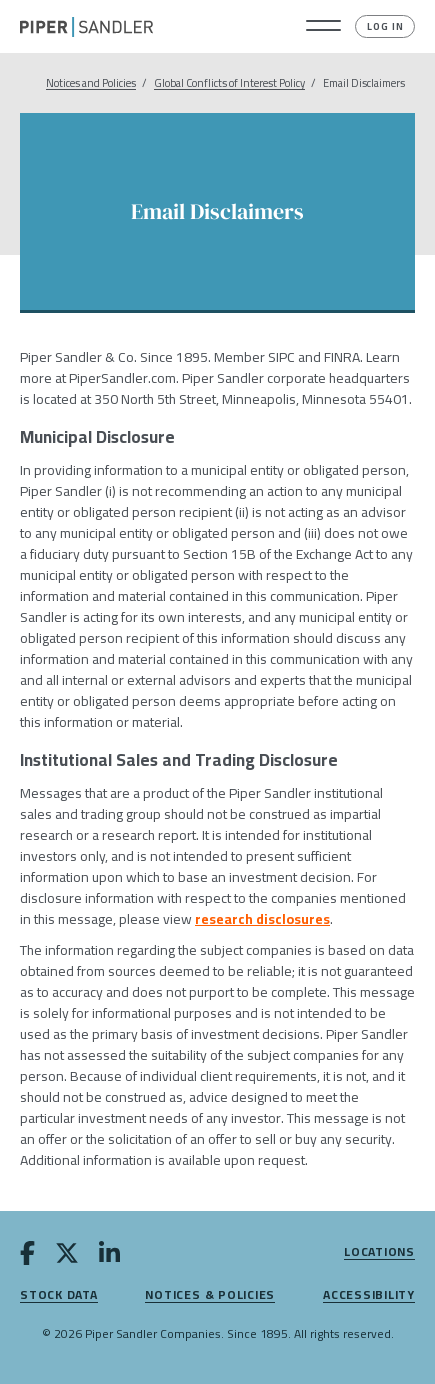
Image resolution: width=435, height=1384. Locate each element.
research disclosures (262, 919)
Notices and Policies (91, 83)
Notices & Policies (210, 1295)
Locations (379, 1252)
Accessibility (369, 1295)
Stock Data (59, 1295)
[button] (323, 27)
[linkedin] (109, 1257)
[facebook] (27, 1257)
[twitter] (67, 1257)
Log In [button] (385, 26)
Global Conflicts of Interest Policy (229, 83)
